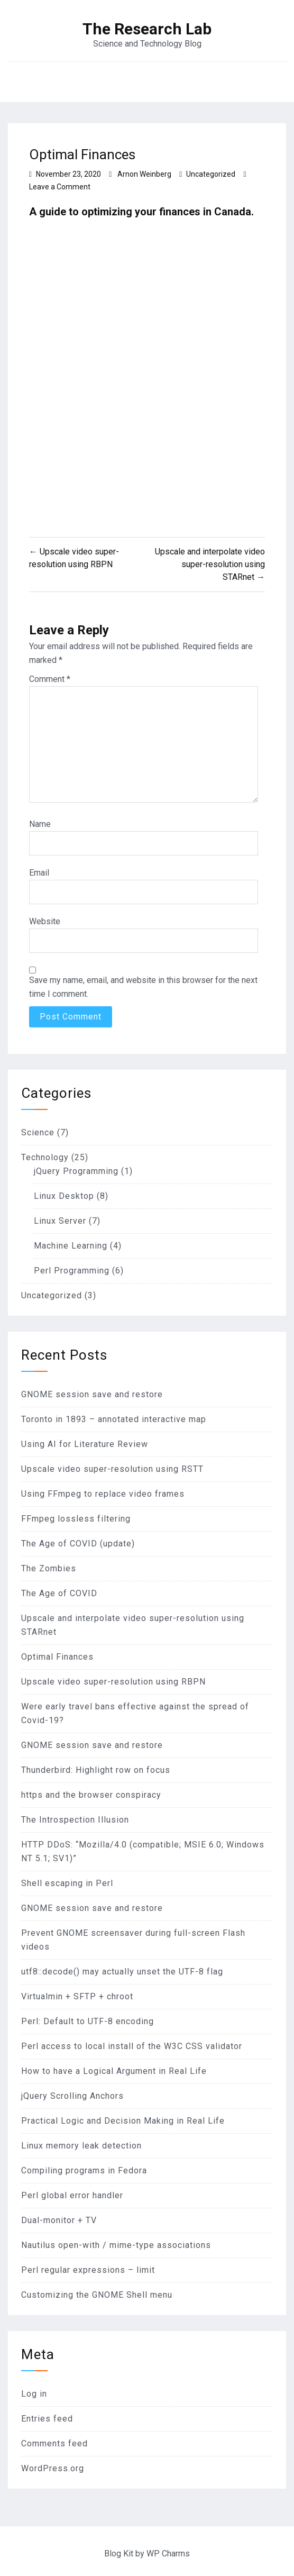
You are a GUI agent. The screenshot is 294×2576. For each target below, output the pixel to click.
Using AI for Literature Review (84, 1444)
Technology (45, 1157)
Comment (49, 679)
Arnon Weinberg (144, 174)
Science (37, 1132)
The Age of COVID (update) (78, 1544)
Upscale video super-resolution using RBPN (113, 1682)
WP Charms (168, 2553)
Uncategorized (210, 174)
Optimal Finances (57, 1657)
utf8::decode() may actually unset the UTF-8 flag (122, 1972)
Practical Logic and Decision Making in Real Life (123, 2121)
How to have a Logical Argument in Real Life (114, 2071)
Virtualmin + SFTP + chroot (77, 1996)
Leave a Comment (59, 187)
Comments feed (54, 2443)
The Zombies (48, 1568)
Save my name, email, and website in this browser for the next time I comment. (143, 987)
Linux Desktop (64, 1196)
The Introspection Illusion (75, 1820)
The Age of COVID (59, 1593)
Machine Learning (70, 1246)
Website (44, 921)
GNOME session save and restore (92, 1394)
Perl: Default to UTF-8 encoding (87, 2021)
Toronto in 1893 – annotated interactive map (113, 1419)
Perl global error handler (72, 2195)
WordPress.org (52, 2468)
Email (39, 873)
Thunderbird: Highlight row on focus (95, 1770)
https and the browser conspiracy (91, 1795)
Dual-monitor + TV (59, 2220)
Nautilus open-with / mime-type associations (116, 2245)
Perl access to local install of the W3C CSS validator (131, 2046)
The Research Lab (147, 29)
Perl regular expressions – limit (88, 2270)
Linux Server (60, 1221)
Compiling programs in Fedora (84, 2170)
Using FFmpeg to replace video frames (103, 1494)
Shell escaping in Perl (67, 1883)
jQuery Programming (76, 1171)
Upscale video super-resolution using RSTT (112, 1469)
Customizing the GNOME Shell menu (96, 2295)
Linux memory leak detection (81, 2146)
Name (40, 824)
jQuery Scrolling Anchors (72, 2096)
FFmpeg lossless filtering (76, 1519)
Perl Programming (71, 1271)
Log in (34, 2394)
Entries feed (47, 2419)
